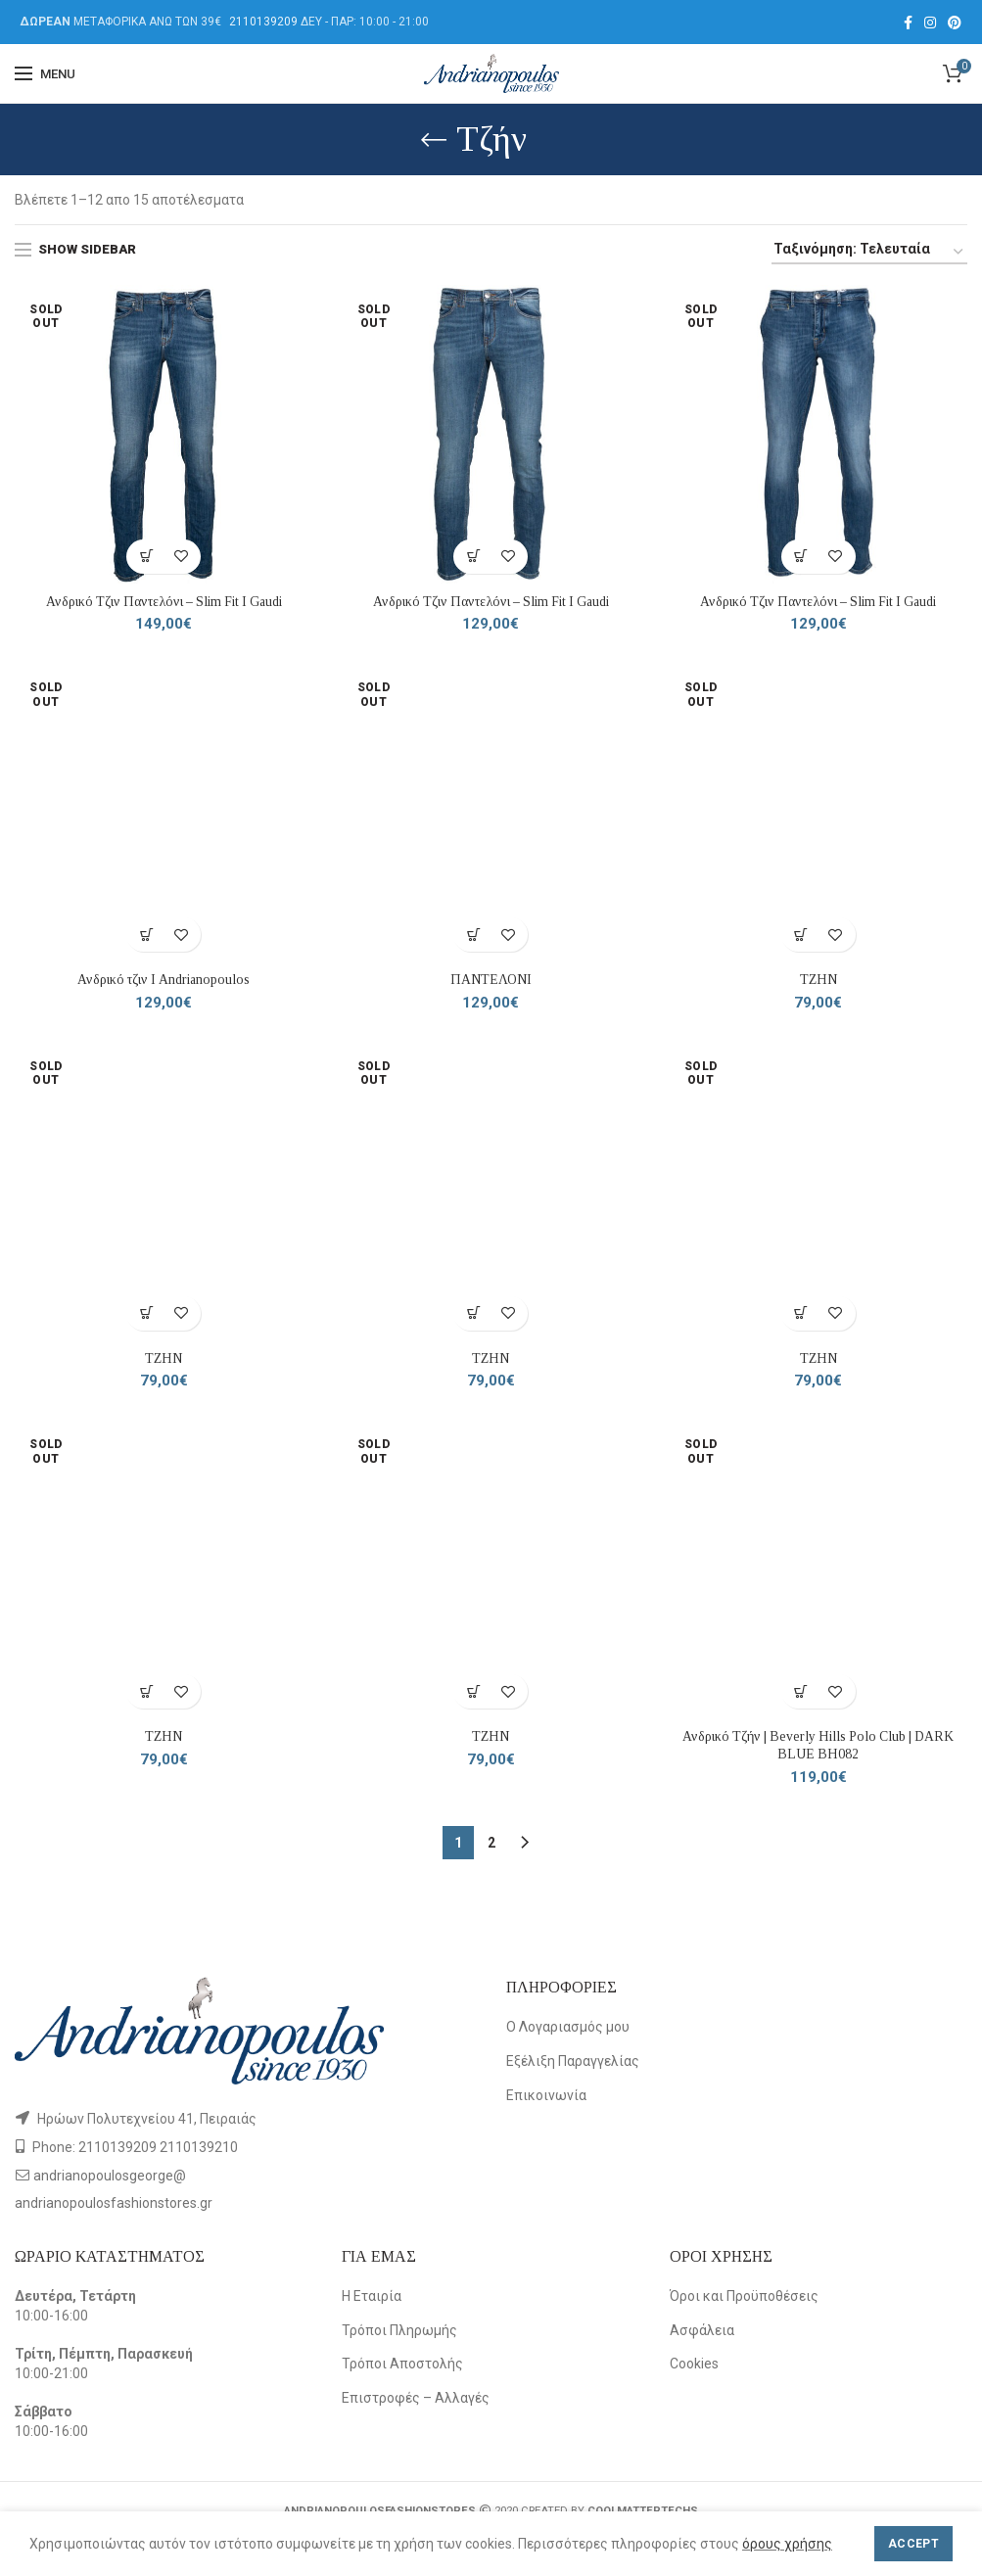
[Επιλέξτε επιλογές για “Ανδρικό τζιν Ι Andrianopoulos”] (146, 935)
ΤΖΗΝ (818, 980)
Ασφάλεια (702, 2332)
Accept (913, 2544)
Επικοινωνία (546, 2097)
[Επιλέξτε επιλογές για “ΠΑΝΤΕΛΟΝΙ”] (473, 935)
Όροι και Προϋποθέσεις (744, 2298)
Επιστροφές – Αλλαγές (416, 2400)
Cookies (694, 2365)
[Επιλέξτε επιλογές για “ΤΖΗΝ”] (801, 935)
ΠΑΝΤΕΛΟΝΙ (490, 980)
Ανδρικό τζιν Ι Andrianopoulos (163, 980)
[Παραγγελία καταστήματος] (869, 252)
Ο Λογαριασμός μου (568, 2029)
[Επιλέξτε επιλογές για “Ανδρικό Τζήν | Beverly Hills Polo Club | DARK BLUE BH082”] (801, 1693)
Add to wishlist (181, 556)
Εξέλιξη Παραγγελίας (572, 2063)
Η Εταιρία (371, 2298)
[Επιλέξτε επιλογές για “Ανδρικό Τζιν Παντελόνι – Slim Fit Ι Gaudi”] (146, 556)
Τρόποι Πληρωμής (399, 2332)
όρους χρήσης (787, 2544)
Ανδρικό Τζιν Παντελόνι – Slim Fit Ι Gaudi (164, 601)
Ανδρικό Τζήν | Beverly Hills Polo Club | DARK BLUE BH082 (818, 1747)
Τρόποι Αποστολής (402, 2365)
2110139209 (263, 21)
